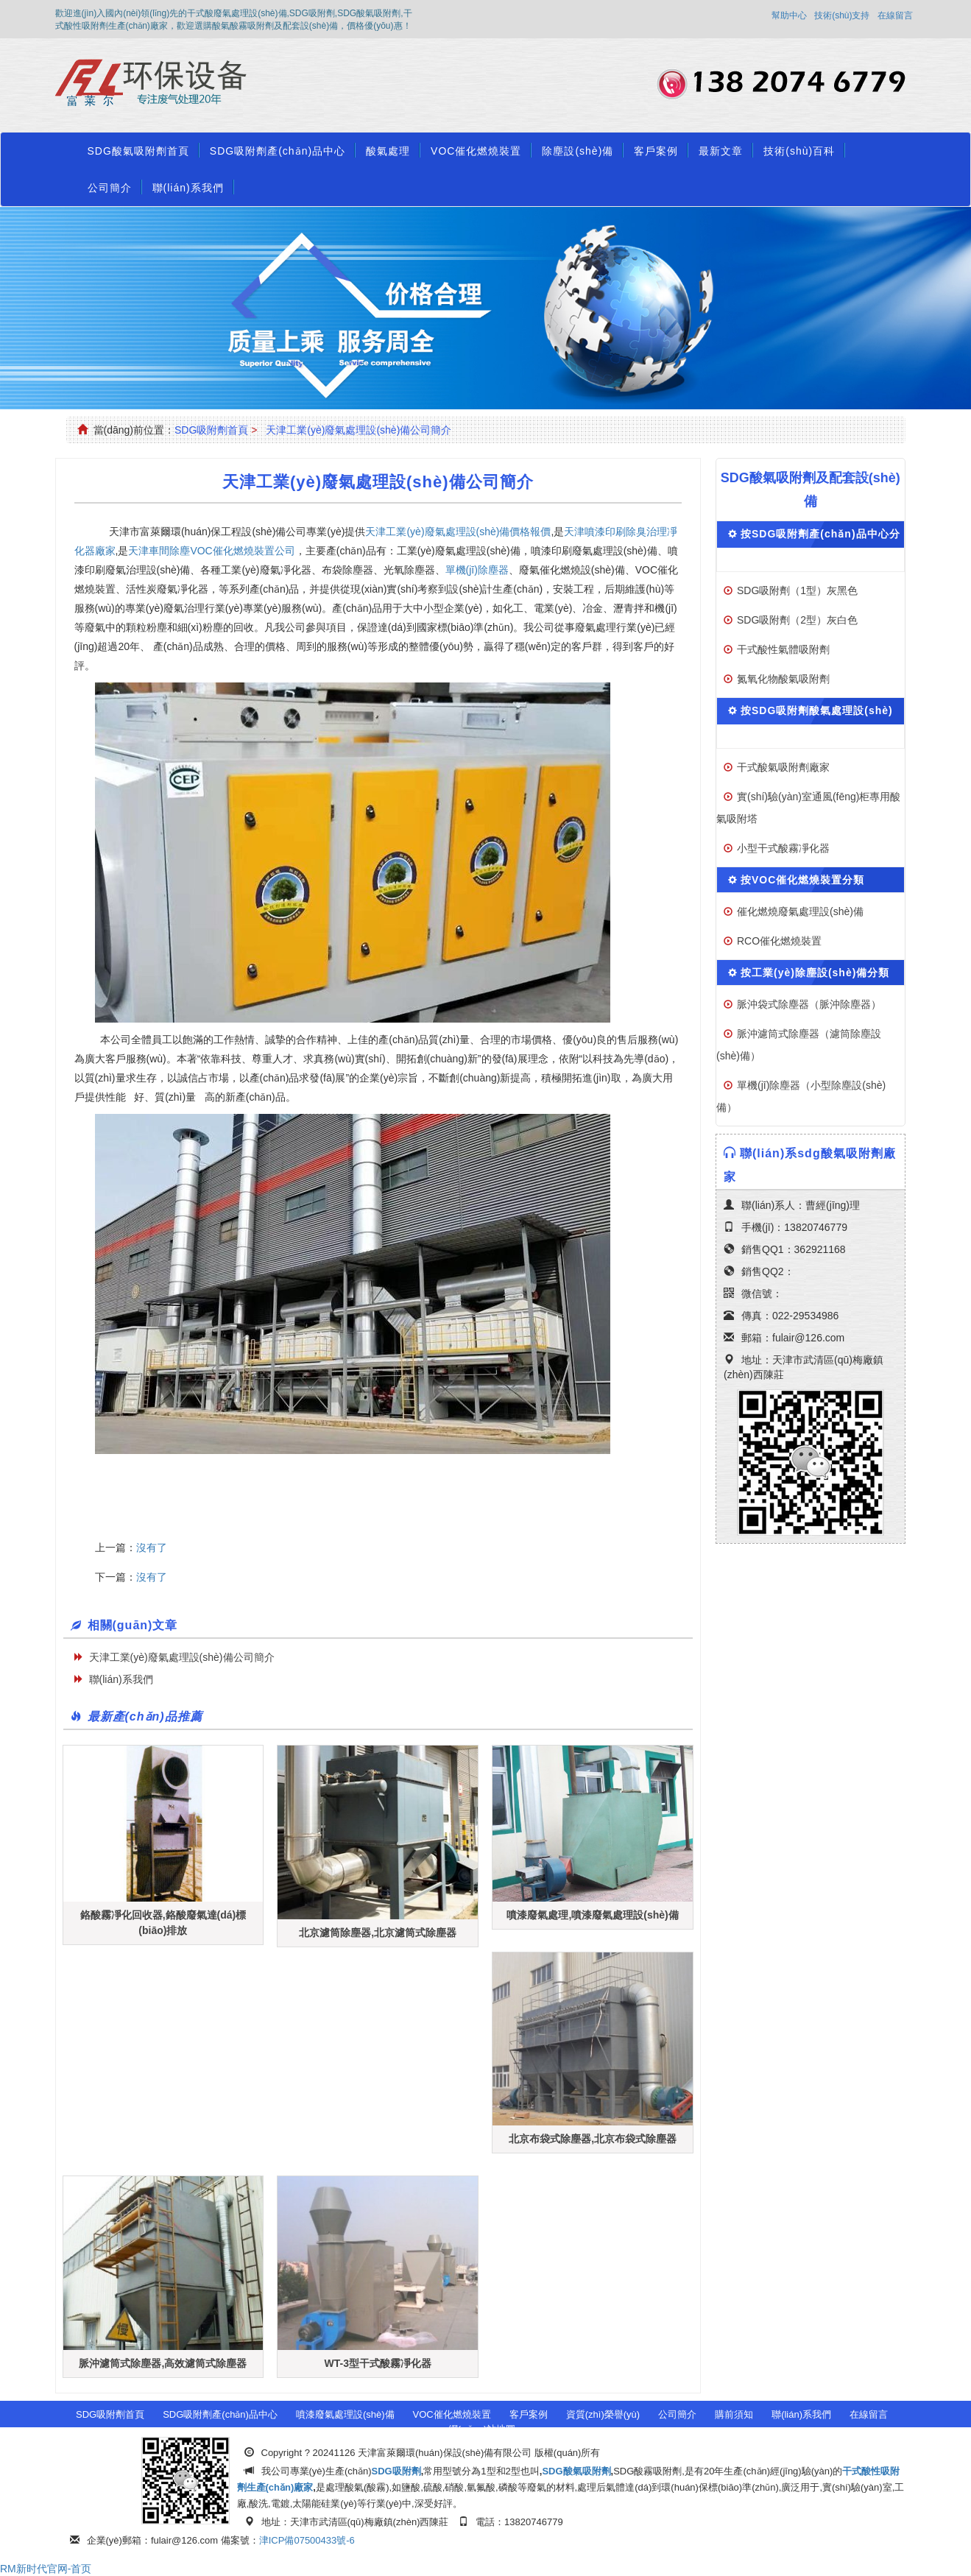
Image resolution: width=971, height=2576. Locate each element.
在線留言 (895, 15)
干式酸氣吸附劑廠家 (783, 767)
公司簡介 (110, 188)
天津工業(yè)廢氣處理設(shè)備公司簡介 (358, 430)
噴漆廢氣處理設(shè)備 (345, 2414)
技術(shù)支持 (841, 15)
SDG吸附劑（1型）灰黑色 (797, 590)
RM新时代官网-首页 (45, 2569)
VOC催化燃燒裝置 (476, 151)
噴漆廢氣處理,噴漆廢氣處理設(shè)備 (592, 1915)
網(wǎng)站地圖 (482, 2429)
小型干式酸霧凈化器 (783, 848)
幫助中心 (789, 15)
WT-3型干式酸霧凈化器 (378, 2363)
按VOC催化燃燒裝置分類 (802, 880)
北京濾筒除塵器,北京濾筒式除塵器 (377, 1932)
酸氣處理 (388, 151)
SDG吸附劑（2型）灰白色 (797, 620)
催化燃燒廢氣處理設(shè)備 (800, 911)
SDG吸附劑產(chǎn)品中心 (277, 151)
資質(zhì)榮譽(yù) (603, 2414)
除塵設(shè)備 (577, 151)
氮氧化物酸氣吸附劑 (783, 679)
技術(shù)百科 (799, 151)
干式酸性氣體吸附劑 (783, 649)
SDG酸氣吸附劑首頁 (138, 151)
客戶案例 (656, 151)
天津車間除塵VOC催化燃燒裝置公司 (211, 551)
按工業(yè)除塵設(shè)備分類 (815, 972)
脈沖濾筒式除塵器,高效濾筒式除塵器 (163, 2363)
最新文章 (721, 151)
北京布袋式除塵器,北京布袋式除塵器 (593, 2139)
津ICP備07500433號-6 (307, 2540)
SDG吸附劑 (396, 2471)
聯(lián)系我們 (188, 188)
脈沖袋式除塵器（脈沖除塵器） (809, 1004)
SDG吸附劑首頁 (211, 430)
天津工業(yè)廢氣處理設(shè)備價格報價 (458, 531)
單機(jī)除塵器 (477, 570)
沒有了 (151, 1547)
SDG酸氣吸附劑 (576, 2471)
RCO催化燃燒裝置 (779, 941)
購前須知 (734, 2414)
